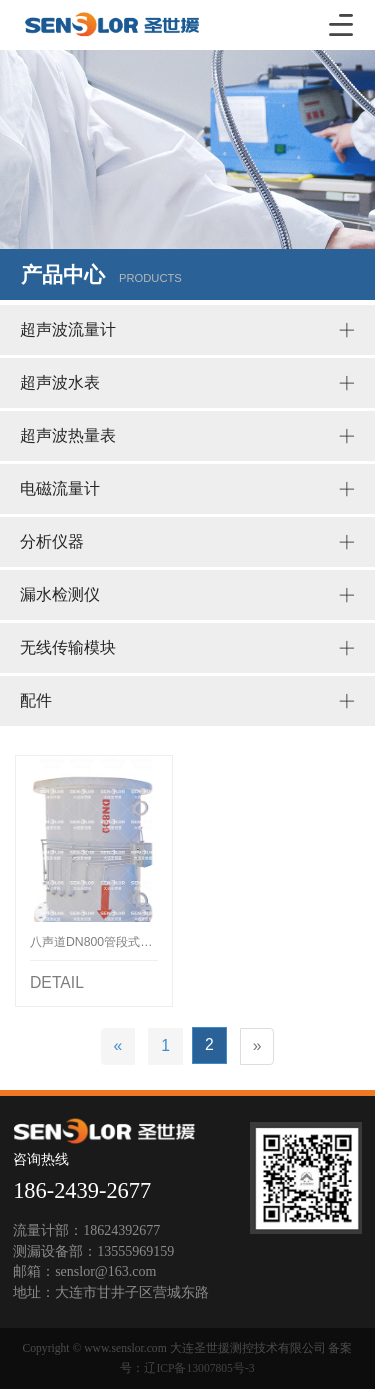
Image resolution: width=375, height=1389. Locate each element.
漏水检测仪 (187, 595)
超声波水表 (187, 383)
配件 (187, 701)
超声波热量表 (187, 436)
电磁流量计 (187, 489)
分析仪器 (187, 542)
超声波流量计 (187, 330)
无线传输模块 (187, 648)
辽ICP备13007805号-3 (199, 1368)
